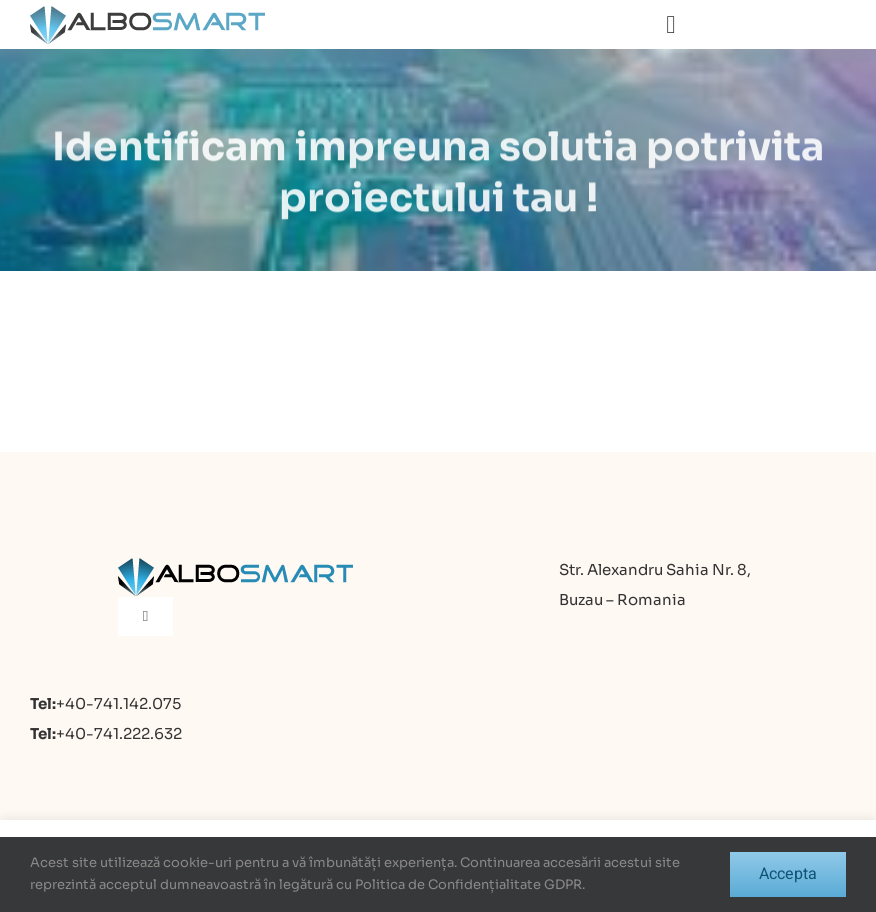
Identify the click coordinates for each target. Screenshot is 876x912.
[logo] (147, 14)
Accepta (788, 874)
